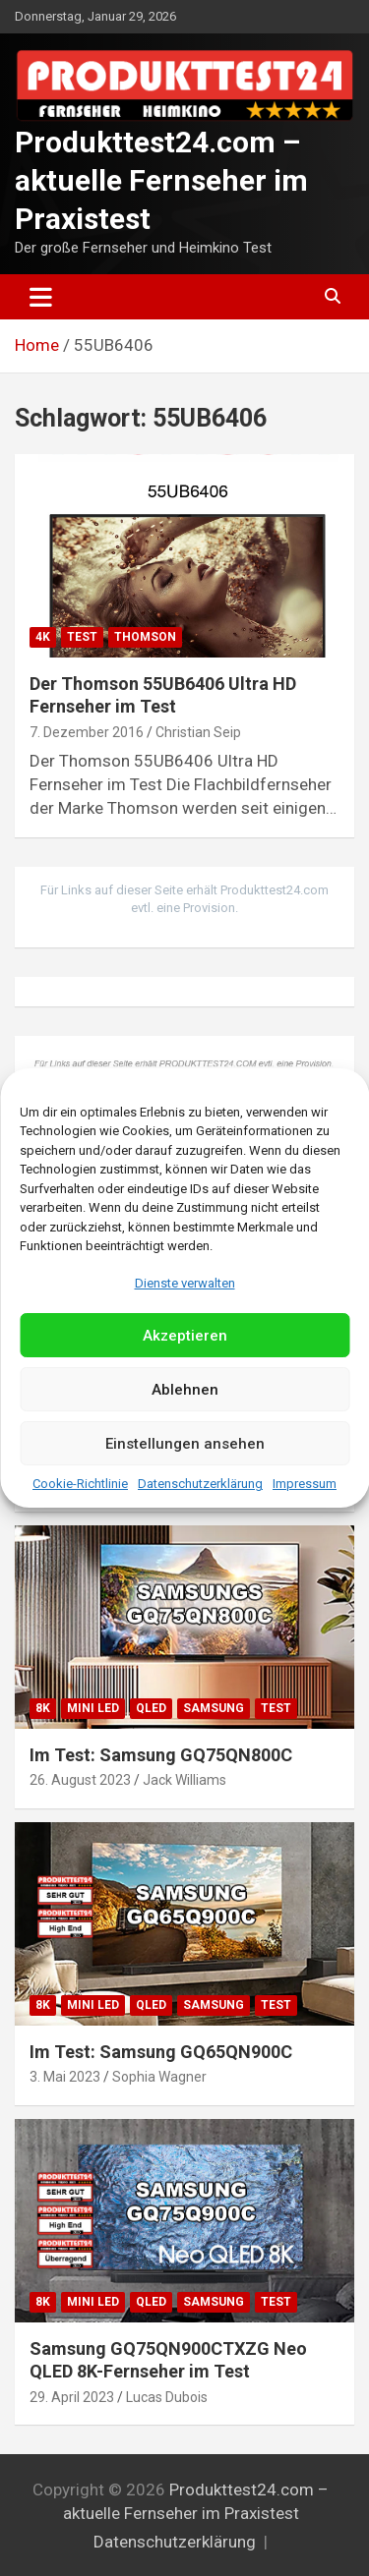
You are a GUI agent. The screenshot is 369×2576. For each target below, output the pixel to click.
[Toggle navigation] (41, 296)
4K (42, 637)
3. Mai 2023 (65, 2077)
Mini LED (93, 1708)
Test (82, 637)
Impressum (305, 1483)
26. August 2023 (80, 1780)
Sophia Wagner (159, 2077)
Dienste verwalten (185, 1283)
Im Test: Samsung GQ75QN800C (161, 1755)
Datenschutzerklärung (200, 1483)
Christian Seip (198, 732)
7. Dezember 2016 (87, 732)
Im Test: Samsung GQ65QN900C (161, 2051)
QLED (151, 1708)
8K (42, 1708)
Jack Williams (184, 1780)
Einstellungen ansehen (185, 1444)
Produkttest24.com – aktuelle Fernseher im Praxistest (161, 180)
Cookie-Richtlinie (80, 1483)
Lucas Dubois (167, 2397)
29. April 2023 (72, 2397)
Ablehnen (185, 1390)
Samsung (213, 1708)
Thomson (145, 637)
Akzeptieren (185, 1336)
